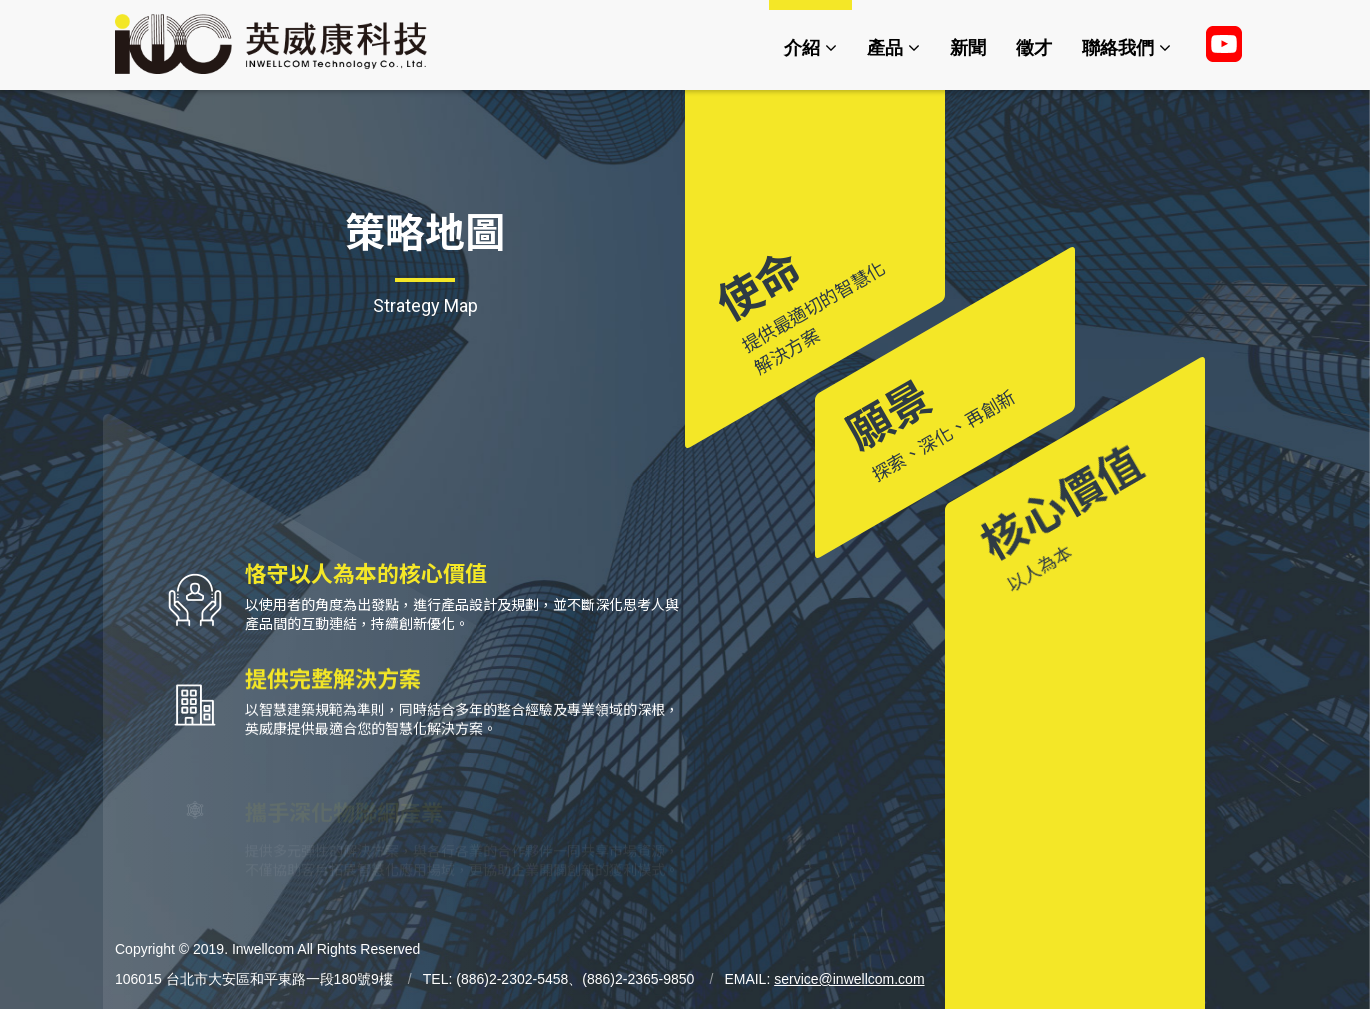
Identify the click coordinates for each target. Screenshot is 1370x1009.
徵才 (1034, 48)
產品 (893, 48)
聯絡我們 (1126, 48)
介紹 (810, 48)
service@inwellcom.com (849, 979)
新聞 (968, 48)
